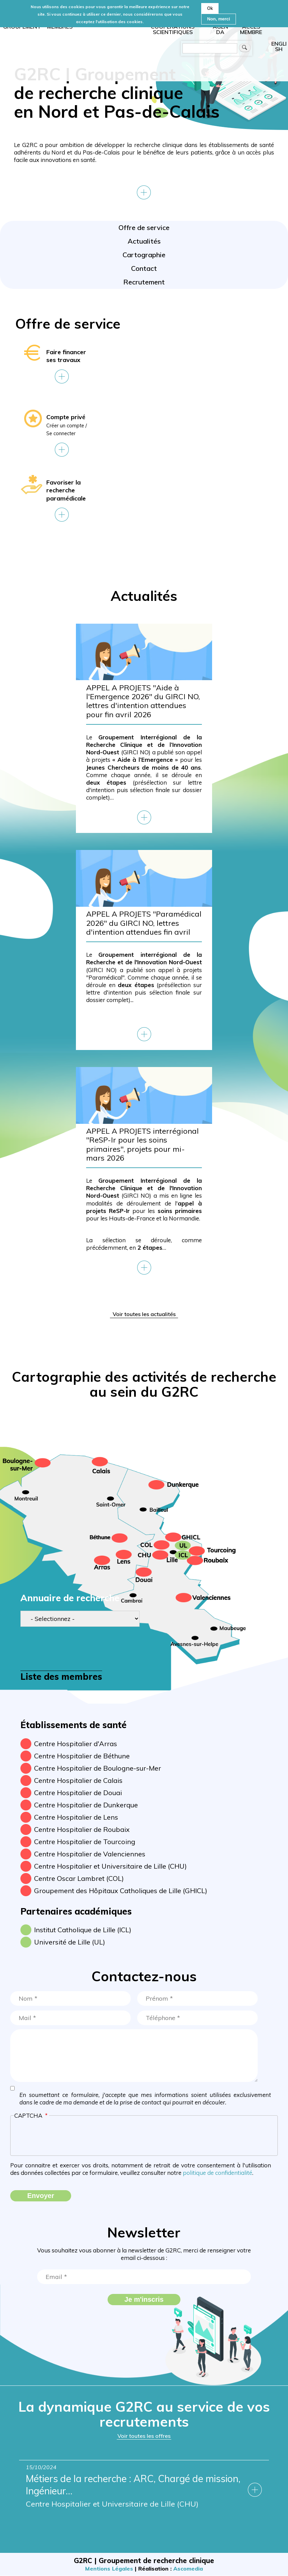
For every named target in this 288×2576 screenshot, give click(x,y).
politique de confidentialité (217, 2172)
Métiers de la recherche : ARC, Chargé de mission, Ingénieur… (139, 2486)
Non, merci (218, 18)
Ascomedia (188, 2568)
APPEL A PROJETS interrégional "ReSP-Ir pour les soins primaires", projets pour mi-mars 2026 (142, 1145)
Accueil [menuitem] (106, 40)
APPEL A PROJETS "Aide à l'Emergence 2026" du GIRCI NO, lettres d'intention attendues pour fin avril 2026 (143, 701)
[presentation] (144, 2138)
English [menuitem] (279, 46)
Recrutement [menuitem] (144, 282)
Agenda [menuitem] (220, 29)
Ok (210, 8)
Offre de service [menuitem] (144, 227)
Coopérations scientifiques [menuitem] (172, 29)
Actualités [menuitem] (144, 241)
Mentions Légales (109, 2568)
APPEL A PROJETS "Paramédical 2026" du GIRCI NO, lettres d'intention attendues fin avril (144, 923)
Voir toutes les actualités (144, 1314)
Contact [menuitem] (144, 268)
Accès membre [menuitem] (251, 29)
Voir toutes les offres (144, 2435)
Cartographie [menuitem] (144, 254)
